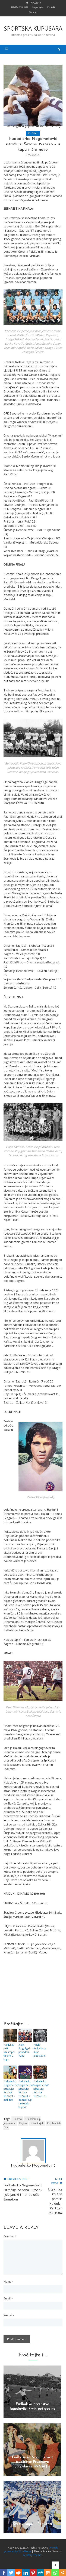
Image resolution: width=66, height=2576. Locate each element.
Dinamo (17, 2119)
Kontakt (51, 7)
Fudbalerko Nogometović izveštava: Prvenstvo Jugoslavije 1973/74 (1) (32, 2462)
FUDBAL (33, 133)
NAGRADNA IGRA (19, 7)
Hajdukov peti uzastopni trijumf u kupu (9, 2052)
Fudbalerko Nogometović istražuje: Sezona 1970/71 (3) (40, 2089)
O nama (33, 12)
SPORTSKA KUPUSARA (33, 28)
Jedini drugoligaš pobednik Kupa (24, 2050)
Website (9, 2315)
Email (8, 2298)
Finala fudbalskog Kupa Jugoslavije (39, 2050)
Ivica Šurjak (37, 2123)
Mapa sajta (37, 7)
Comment (10, 2236)
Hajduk (23, 2123)
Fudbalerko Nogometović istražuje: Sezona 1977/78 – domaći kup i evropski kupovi (25, 2094)
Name (9, 2282)
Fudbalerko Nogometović (33, 2166)
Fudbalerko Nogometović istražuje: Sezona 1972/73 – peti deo (10, 2090)
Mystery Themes (32, 2555)
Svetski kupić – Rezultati (32, 2524)
